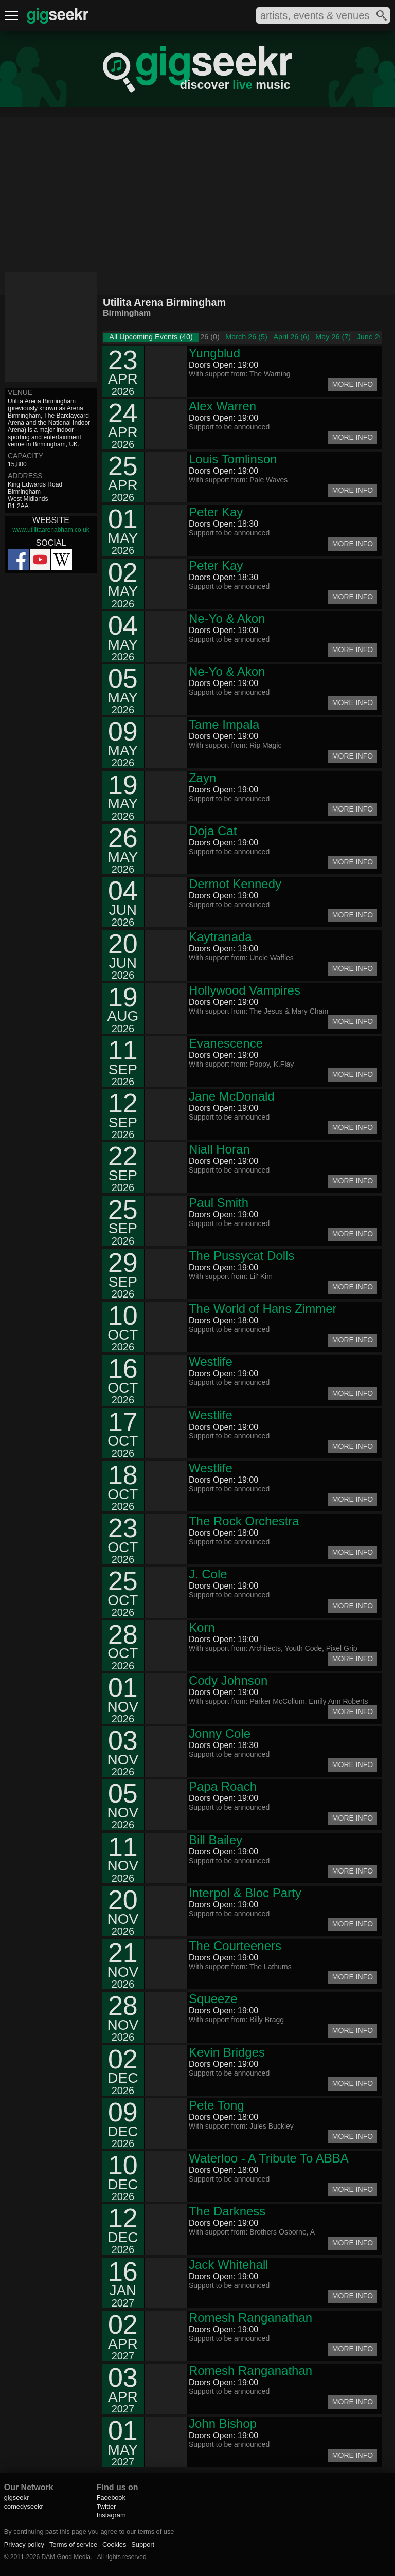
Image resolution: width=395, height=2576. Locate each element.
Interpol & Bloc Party (245, 1893)
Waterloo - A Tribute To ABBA (269, 2158)
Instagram (111, 2515)
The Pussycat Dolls (241, 1256)
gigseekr (16, 2497)
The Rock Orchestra (244, 1521)
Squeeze (213, 1999)
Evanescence (226, 1043)
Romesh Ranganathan (250, 2318)
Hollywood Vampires (244, 990)
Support (142, 2544)
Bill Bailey (215, 1840)
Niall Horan (219, 1149)
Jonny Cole (219, 1733)
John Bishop (223, 2423)
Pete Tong (216, 2105)
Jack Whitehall (228, 2265)
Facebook (111, 2497)
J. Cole (208, 1574)
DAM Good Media (66, 2557)
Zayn (202, 778)
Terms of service (73, 2544)
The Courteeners (235, 1946)
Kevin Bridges (227, 2052)
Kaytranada (220, 937)
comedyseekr (23, 2506)
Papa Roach (223, 1786)
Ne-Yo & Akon (227, 618)
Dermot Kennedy (235, 884)
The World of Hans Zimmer (263, 1309)
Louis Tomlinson (233, 459)
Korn (202, 1627)
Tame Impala (224, 724)
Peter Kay (216, 512)
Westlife (210, 1361)
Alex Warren (222, 406)
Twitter (106, 2506)
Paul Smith (218, 1203)
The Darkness (227, 2211)
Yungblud (214, 353)
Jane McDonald (232, 1096)
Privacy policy (24, 2544)
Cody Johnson (228, 1680)
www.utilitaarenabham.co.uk (50, 529)
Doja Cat (213, 831)
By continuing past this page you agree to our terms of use (89, 2531)
